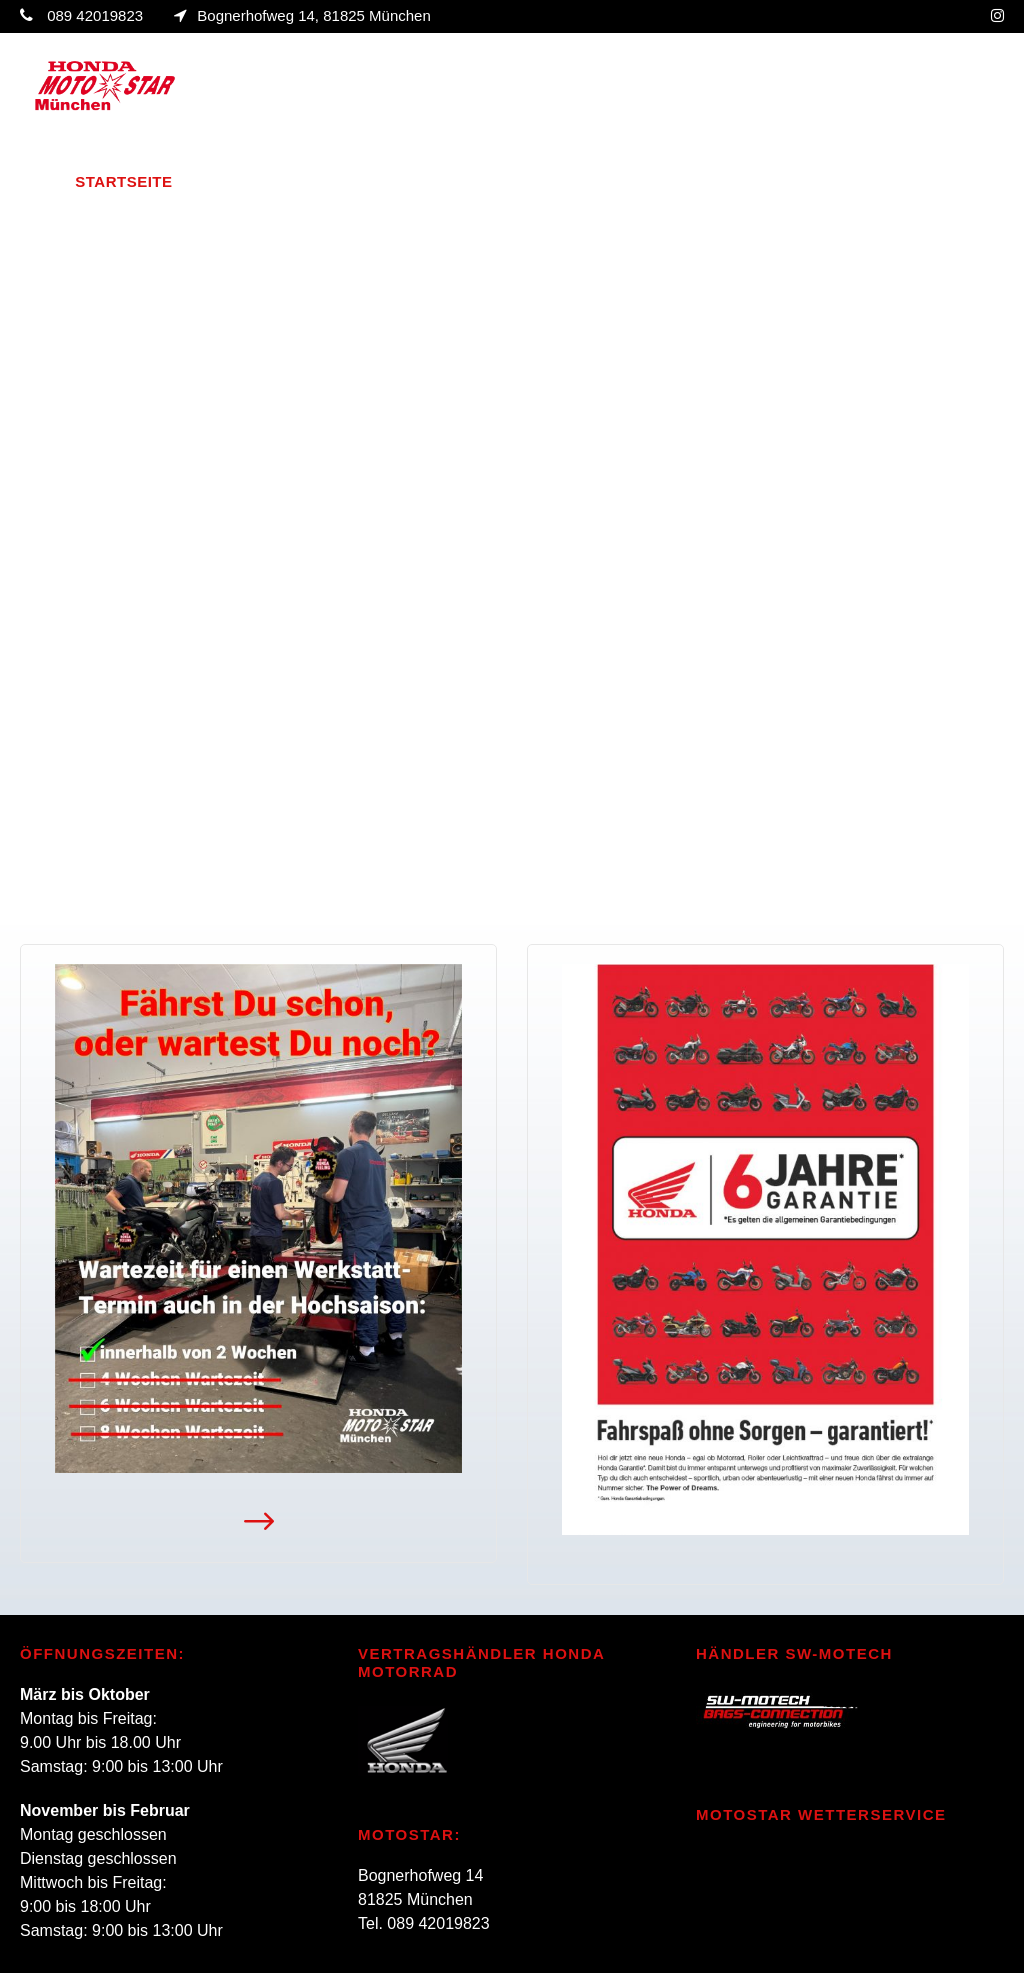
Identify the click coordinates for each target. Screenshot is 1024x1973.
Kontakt (956, 181)
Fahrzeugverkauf (399, 181)
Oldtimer (714, 181)
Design (805, 181)
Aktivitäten (576, 181)
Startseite (123, 181)
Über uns (234, 181)
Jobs (876, 181)
